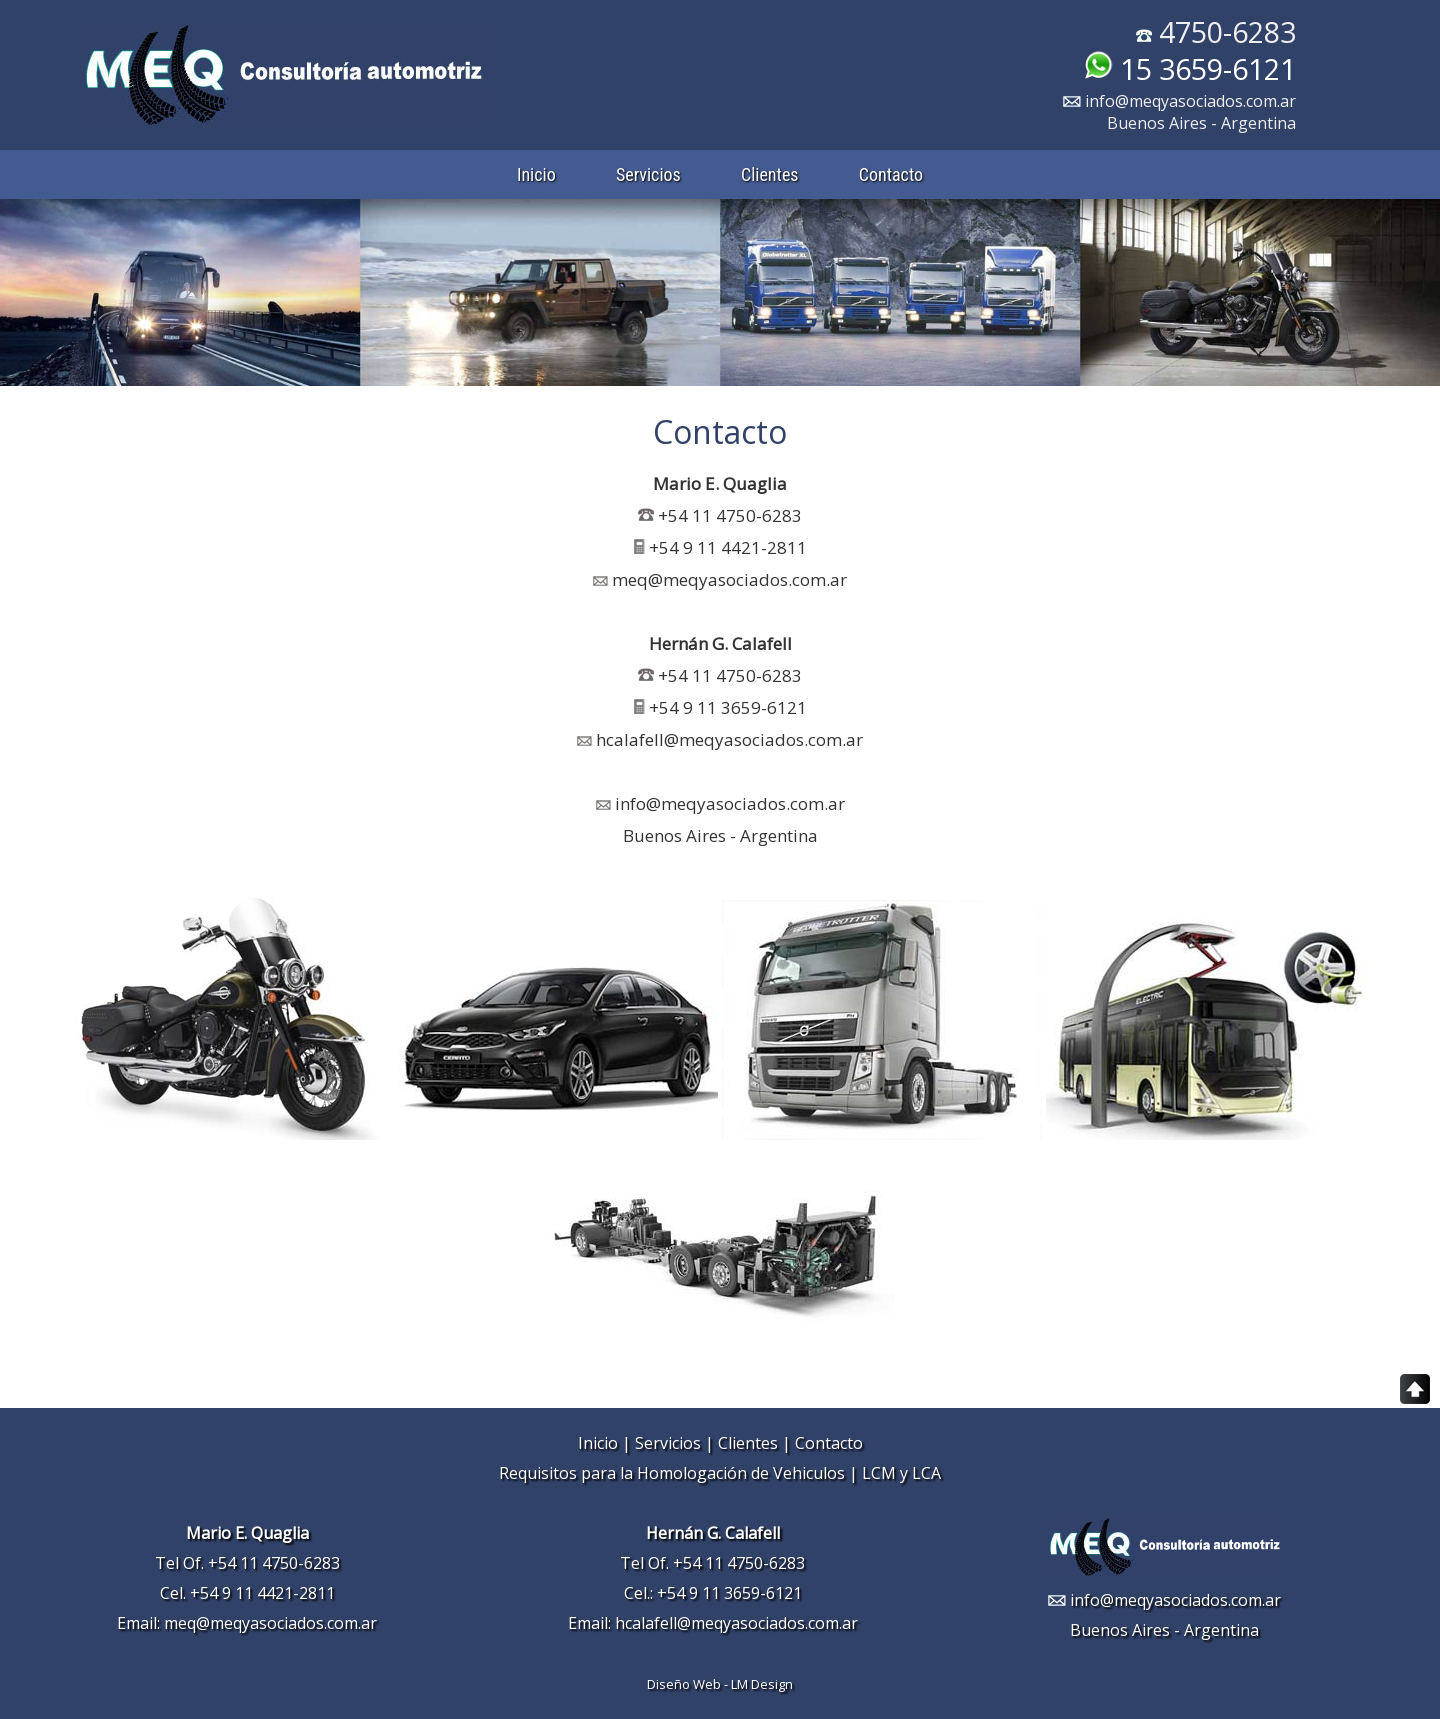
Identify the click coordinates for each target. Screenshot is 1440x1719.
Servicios (648, 174)
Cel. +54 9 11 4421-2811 (247, 1593)
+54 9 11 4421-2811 (728, 547)
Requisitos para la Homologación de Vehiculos (672, 1473)
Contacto (891, 174)
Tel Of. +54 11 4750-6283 (247, 1563)
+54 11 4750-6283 (730, 515)
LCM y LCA (901, 1473)
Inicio (536, 174)
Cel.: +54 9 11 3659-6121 (713, 1593)
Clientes (770, 174)
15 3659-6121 (1189, 68)
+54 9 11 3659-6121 (720, 707)
